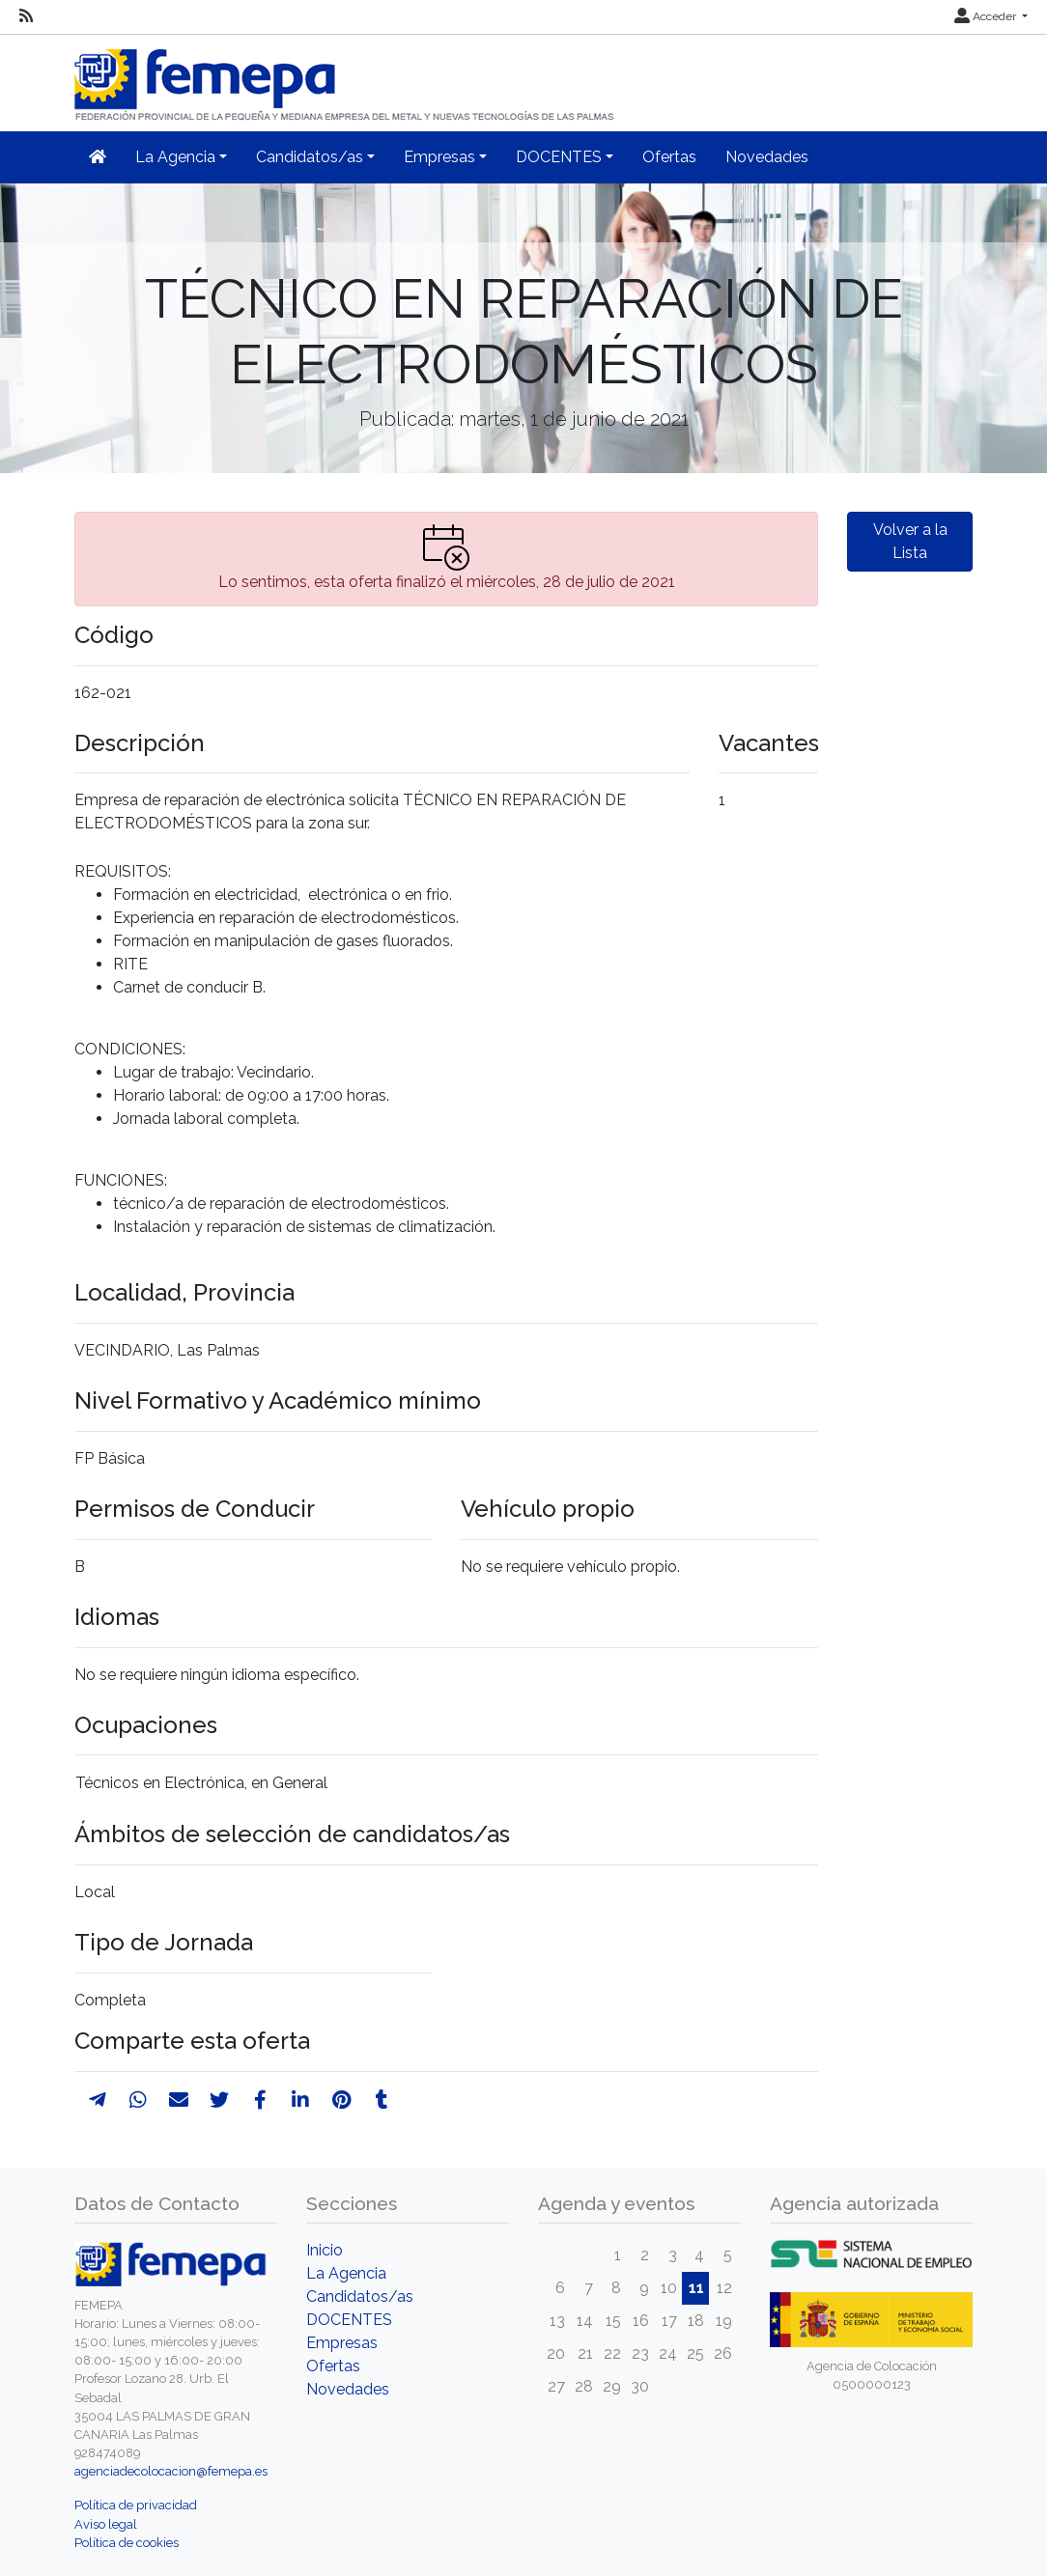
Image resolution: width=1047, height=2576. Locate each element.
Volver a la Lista (910, 541)
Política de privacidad (135, 2505)
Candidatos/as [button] (309, 157)
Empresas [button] (439, 157)
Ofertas (669, 157)
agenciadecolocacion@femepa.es (171, 2471)
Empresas (342, 2343)
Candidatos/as (359, 2296)
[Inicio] (345, 77)
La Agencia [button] (175, 157)
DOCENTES (349, 2319)
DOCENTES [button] (559, 157)
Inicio (324, 2250)
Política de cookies (126, 2542)
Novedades (766, 157)
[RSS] (26, 16)
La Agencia (346, 2273)
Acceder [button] (986, 16)
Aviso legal (105, 2524)
